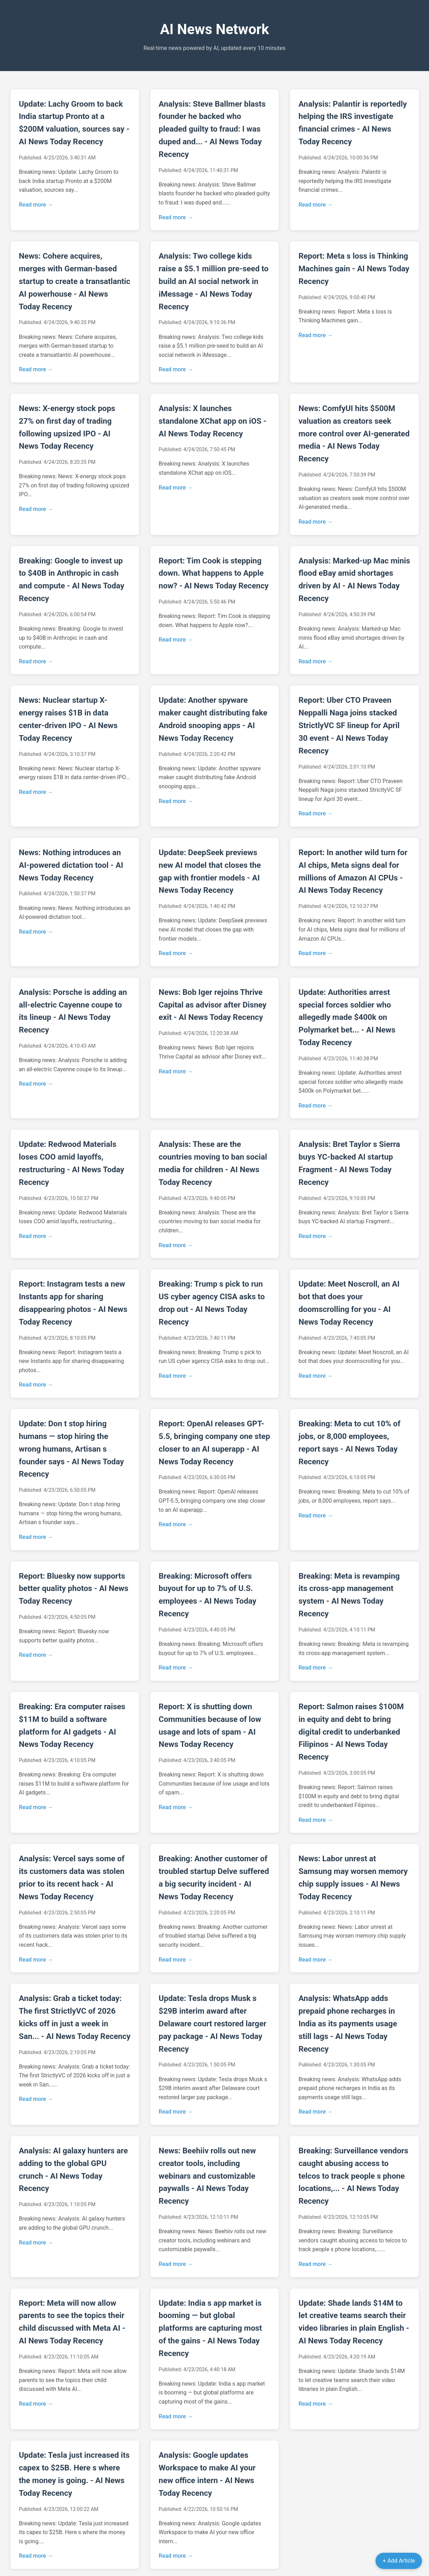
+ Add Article (399, 2560)
